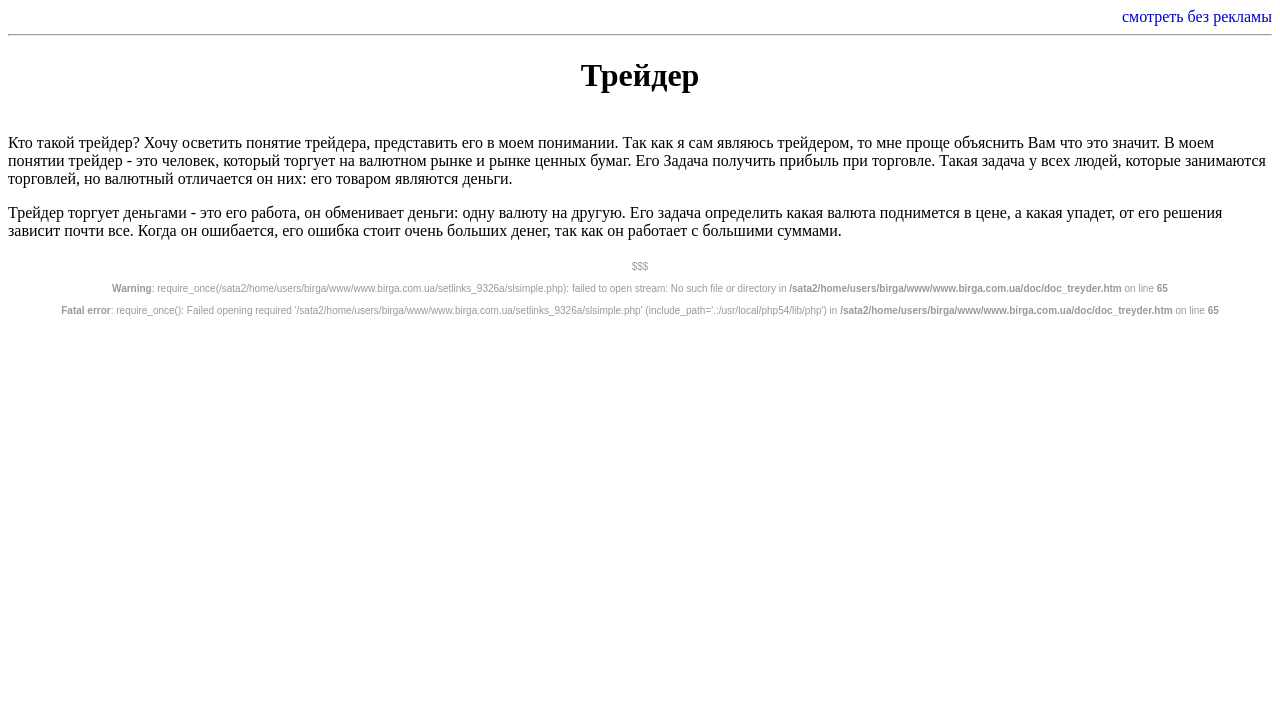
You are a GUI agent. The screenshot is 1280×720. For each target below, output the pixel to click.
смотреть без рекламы (1197, 16)
